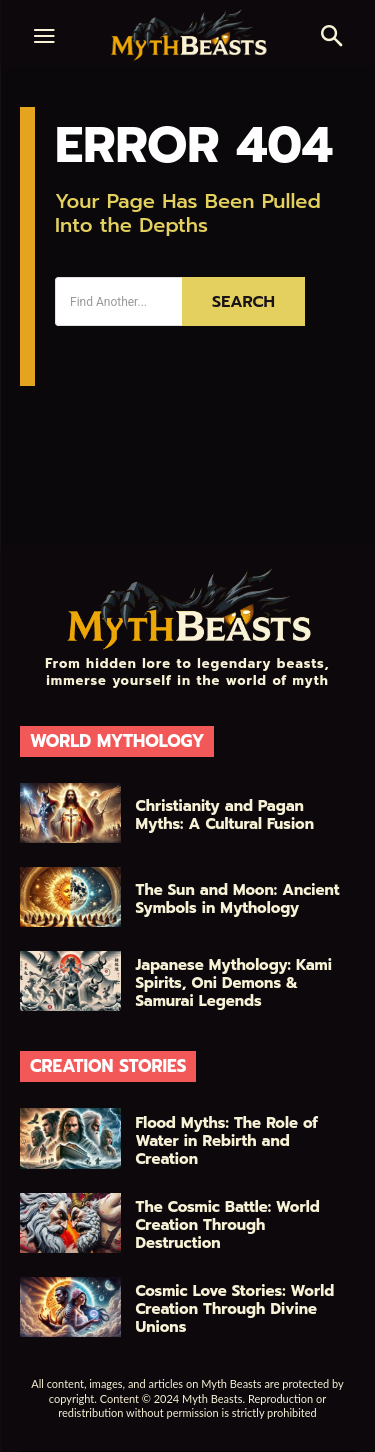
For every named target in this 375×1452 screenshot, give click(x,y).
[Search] (243, 301)
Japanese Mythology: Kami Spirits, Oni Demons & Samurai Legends (234, 983)
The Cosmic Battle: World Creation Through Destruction (228, 1225)
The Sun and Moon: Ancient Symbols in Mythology (238, 899)
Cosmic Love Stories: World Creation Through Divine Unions (235, 1309)
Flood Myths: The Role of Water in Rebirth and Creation (227, 1141)
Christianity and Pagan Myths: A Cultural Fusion (225, 815)
